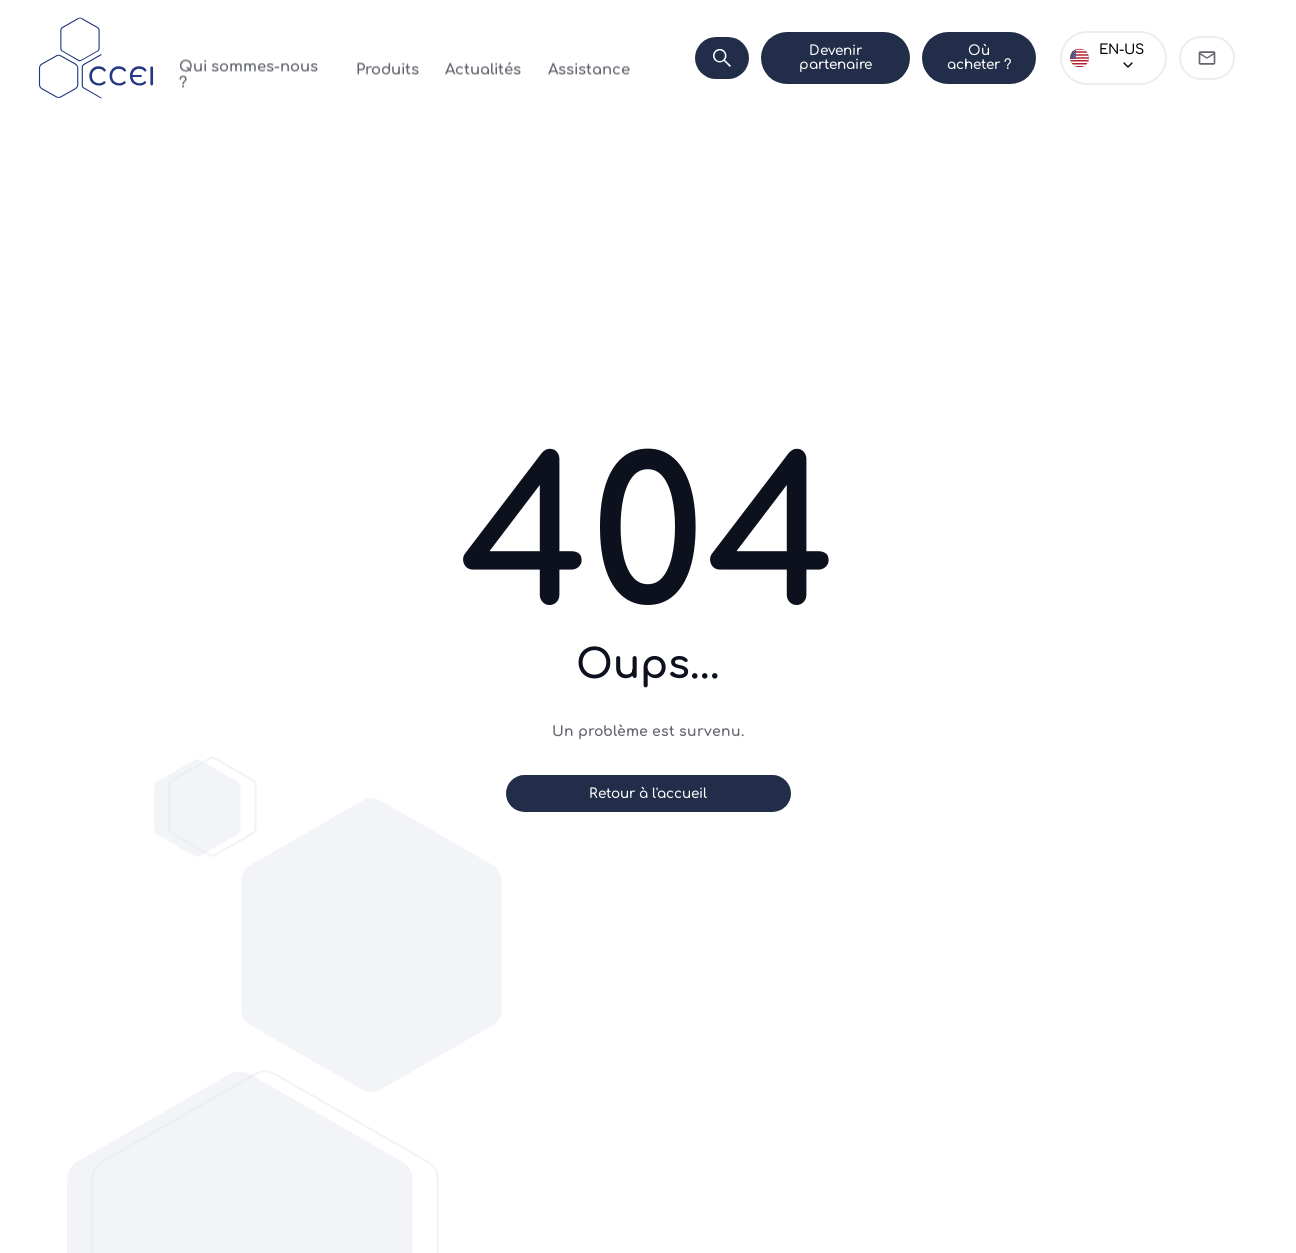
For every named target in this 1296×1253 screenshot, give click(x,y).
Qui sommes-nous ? (250, 57)
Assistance (542, 57)
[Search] (675, 58)
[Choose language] (1104, 58)
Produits (367, 57)
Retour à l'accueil (648, 793)
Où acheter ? (955, 57)
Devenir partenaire (797, 57)
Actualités (450, 57)
